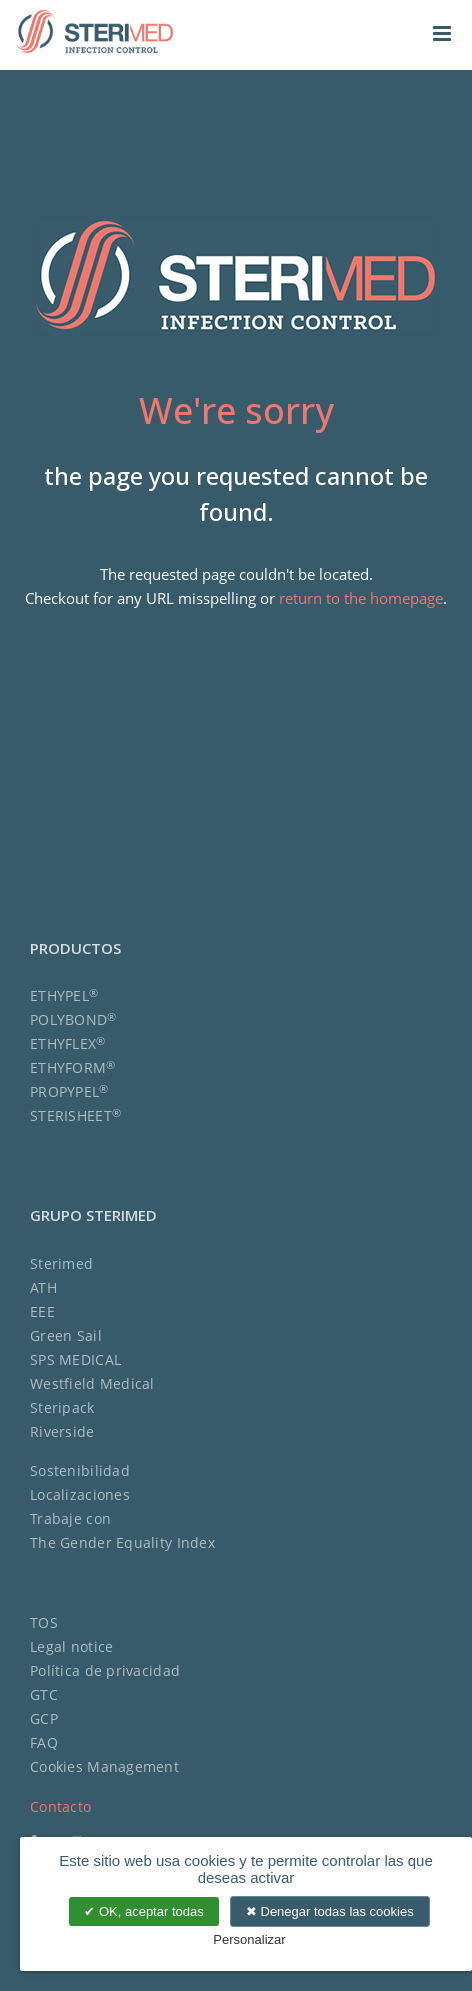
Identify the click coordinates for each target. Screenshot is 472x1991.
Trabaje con (70, 1518)
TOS (44, 1622)
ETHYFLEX (68, 1043)
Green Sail (66, 1335)
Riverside (62, 1431)
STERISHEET (75, 1115)
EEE (42, 1311)
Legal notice (71, 1646)
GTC (44, 1694)
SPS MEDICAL (75, 1359)
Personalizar (249, 1939)
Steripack (62, 1407)
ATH (43, 1287)
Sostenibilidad (80, 1470)
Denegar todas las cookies (330, 1911)
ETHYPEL (64, 995)
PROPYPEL (69, 1091)
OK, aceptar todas (143, 1911)
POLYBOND (73, 1019)
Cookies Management (104, 1766)
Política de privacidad (105, 1670)
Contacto (60, 1806)
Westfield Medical (92, 1383)
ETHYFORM (73, 1067)
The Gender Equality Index (122, 1542)
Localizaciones (80, 1494)
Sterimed (61, 1263)
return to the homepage (361, 598)
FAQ (44, 1742)
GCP (44, 1718)
